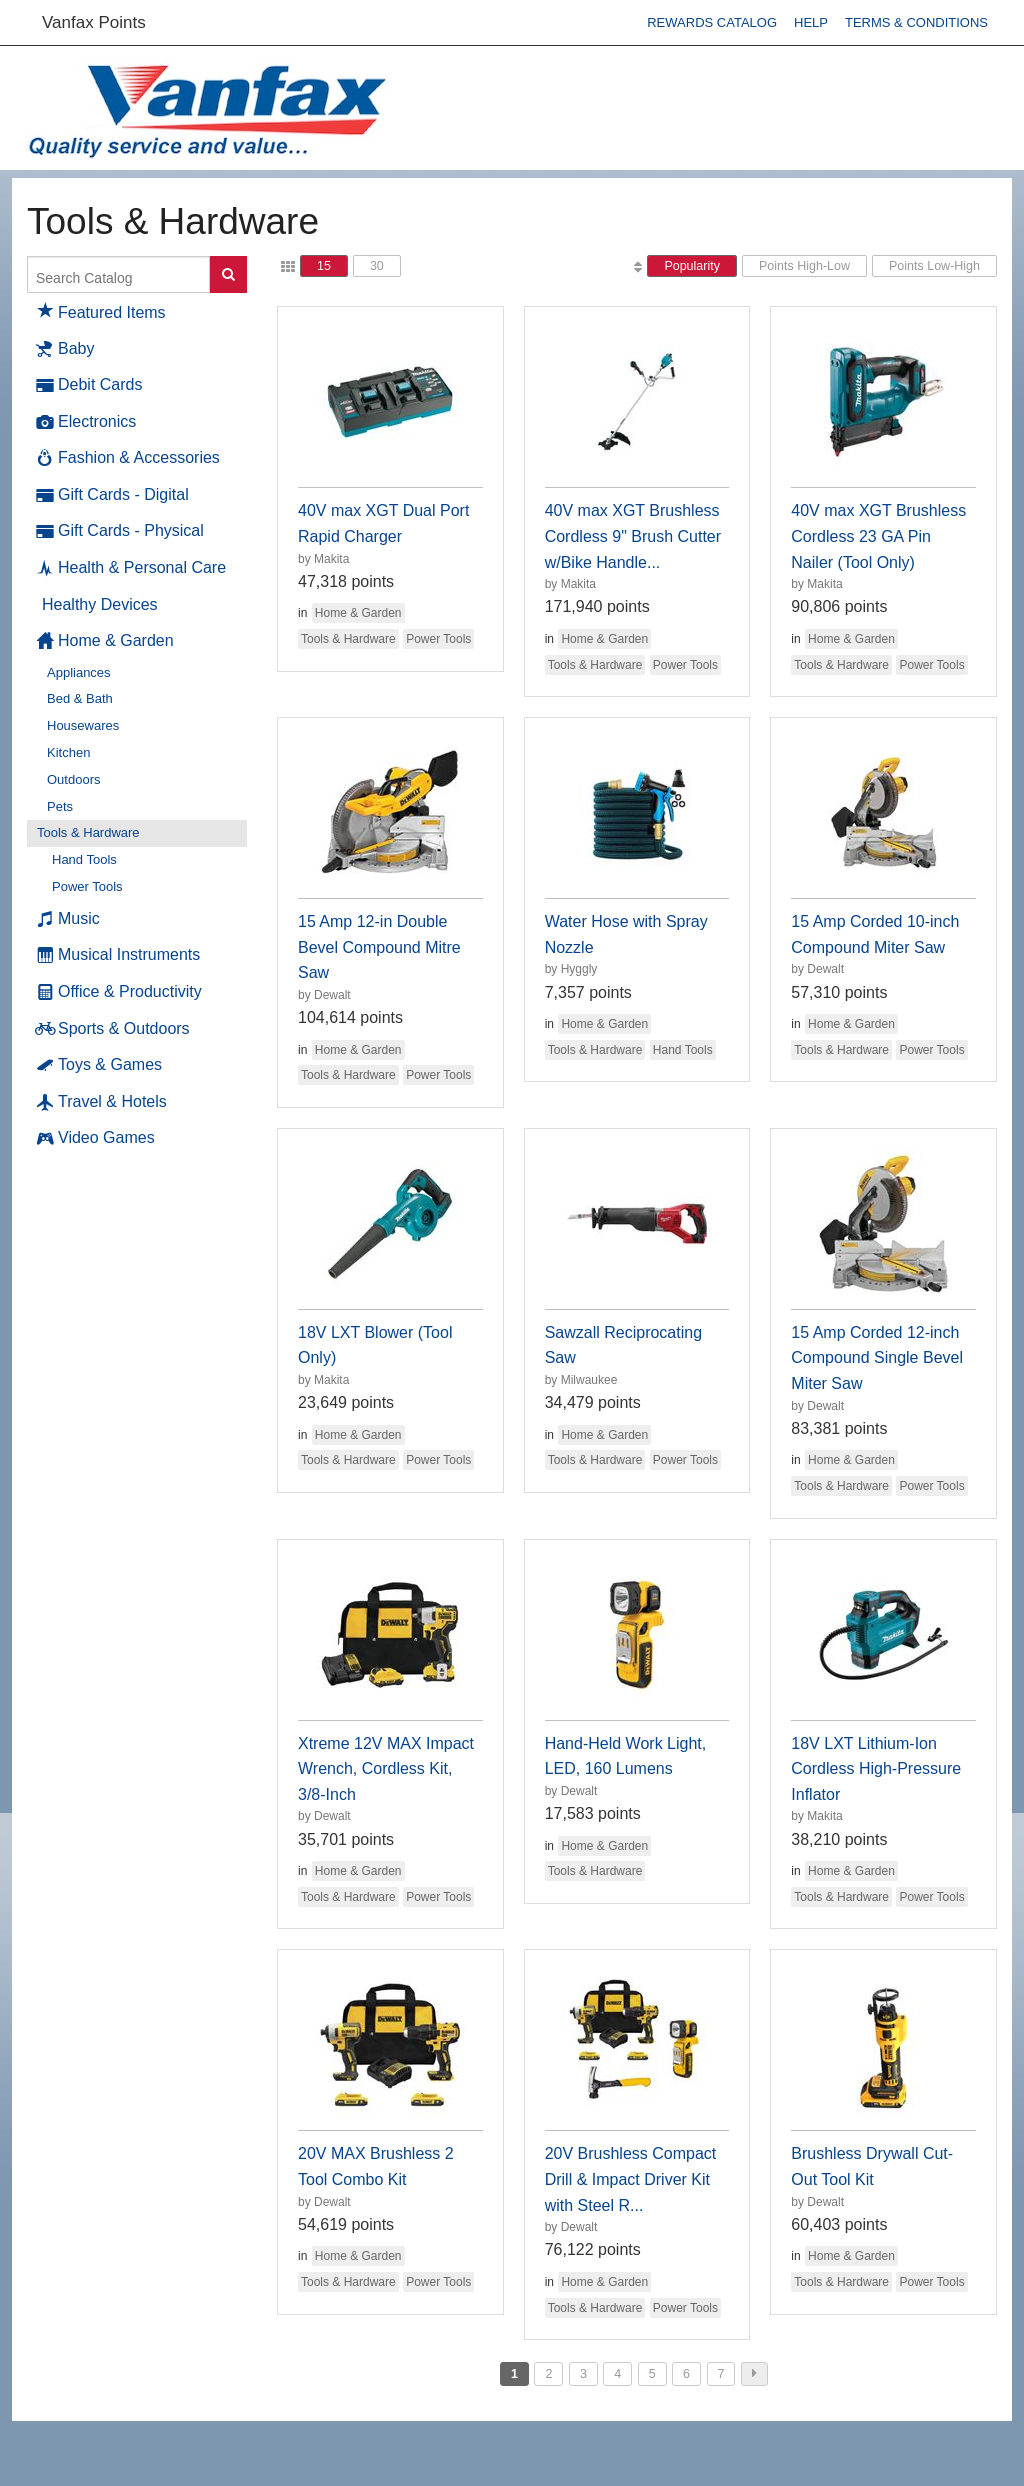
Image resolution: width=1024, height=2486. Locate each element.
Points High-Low (804, 266)
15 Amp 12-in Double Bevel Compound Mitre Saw (379, 947)
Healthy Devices (100, 604)
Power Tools (87, 886)
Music (68, 919)
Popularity (692, 266)
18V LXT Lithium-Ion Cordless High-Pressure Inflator (876, 1769)
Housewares (83, 725)
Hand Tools (84, 859)
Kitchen (68, 752)
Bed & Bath (80, 698)
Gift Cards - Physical (120, 531)
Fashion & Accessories (128, 458)
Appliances (79, 672)
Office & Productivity (119, 992)
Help (811, 22)
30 (377, 266)
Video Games (96, 1138)
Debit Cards (89, 385)
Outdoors (73, 779)
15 (324, 266)
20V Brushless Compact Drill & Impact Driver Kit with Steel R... (631, 2179)
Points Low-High (934, 266)
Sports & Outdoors (113, 1028)
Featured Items (101, 310)
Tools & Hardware (88, 832)
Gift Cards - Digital (113, 495)
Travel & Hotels (102, 1102)
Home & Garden (105, 641)
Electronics (86, 422)
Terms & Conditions (916, 22)
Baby (65, 349)
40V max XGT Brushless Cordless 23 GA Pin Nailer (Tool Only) (878, 536)
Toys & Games (99, 1065)
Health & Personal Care (131, 568)
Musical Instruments (118, 955)
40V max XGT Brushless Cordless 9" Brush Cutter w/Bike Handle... (633, 536)
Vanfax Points (94, 22)
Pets (60, 806)
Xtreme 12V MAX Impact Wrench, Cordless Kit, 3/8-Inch (386, 1769)
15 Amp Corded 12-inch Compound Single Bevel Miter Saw (877, 1358)
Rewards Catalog (712, 22)
